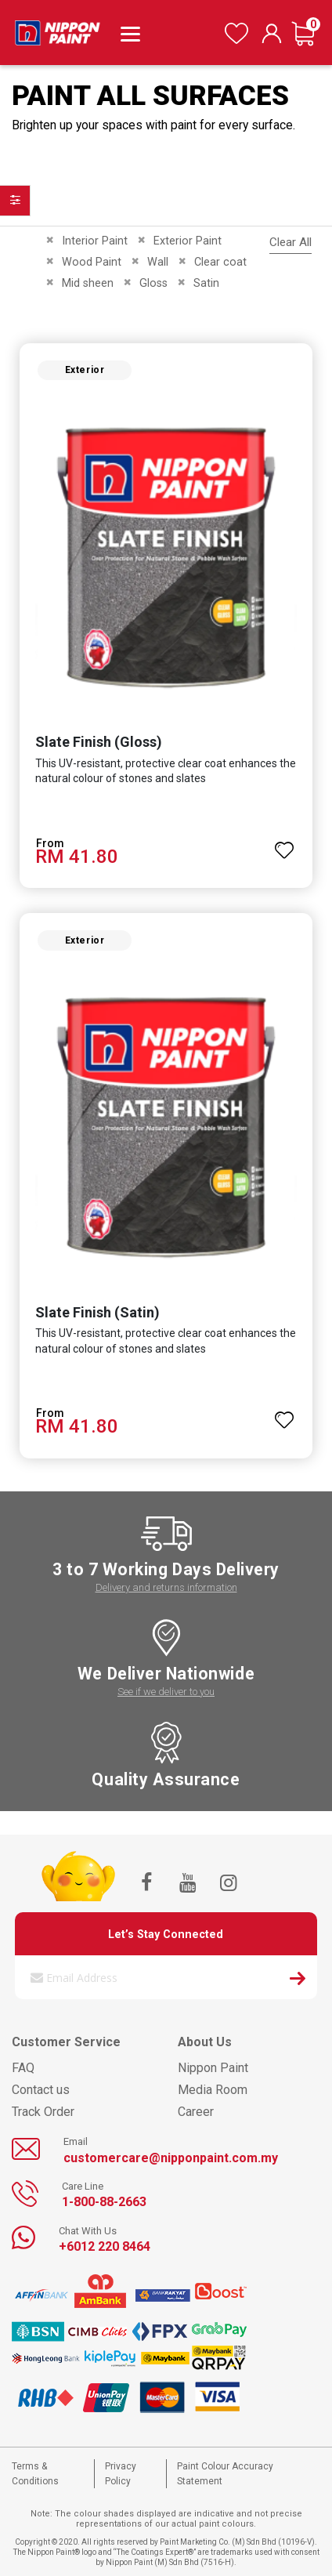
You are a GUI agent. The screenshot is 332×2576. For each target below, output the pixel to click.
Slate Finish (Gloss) (98, 742)
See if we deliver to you (166, 1691)
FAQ (23, 2067)
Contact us (41, 2089)
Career (196, 2111)
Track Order (43, 2111)
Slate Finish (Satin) (97, 1312)
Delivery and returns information (166, 1587)
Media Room (212, 2089)
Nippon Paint (213, 2067)
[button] (284, 843)
